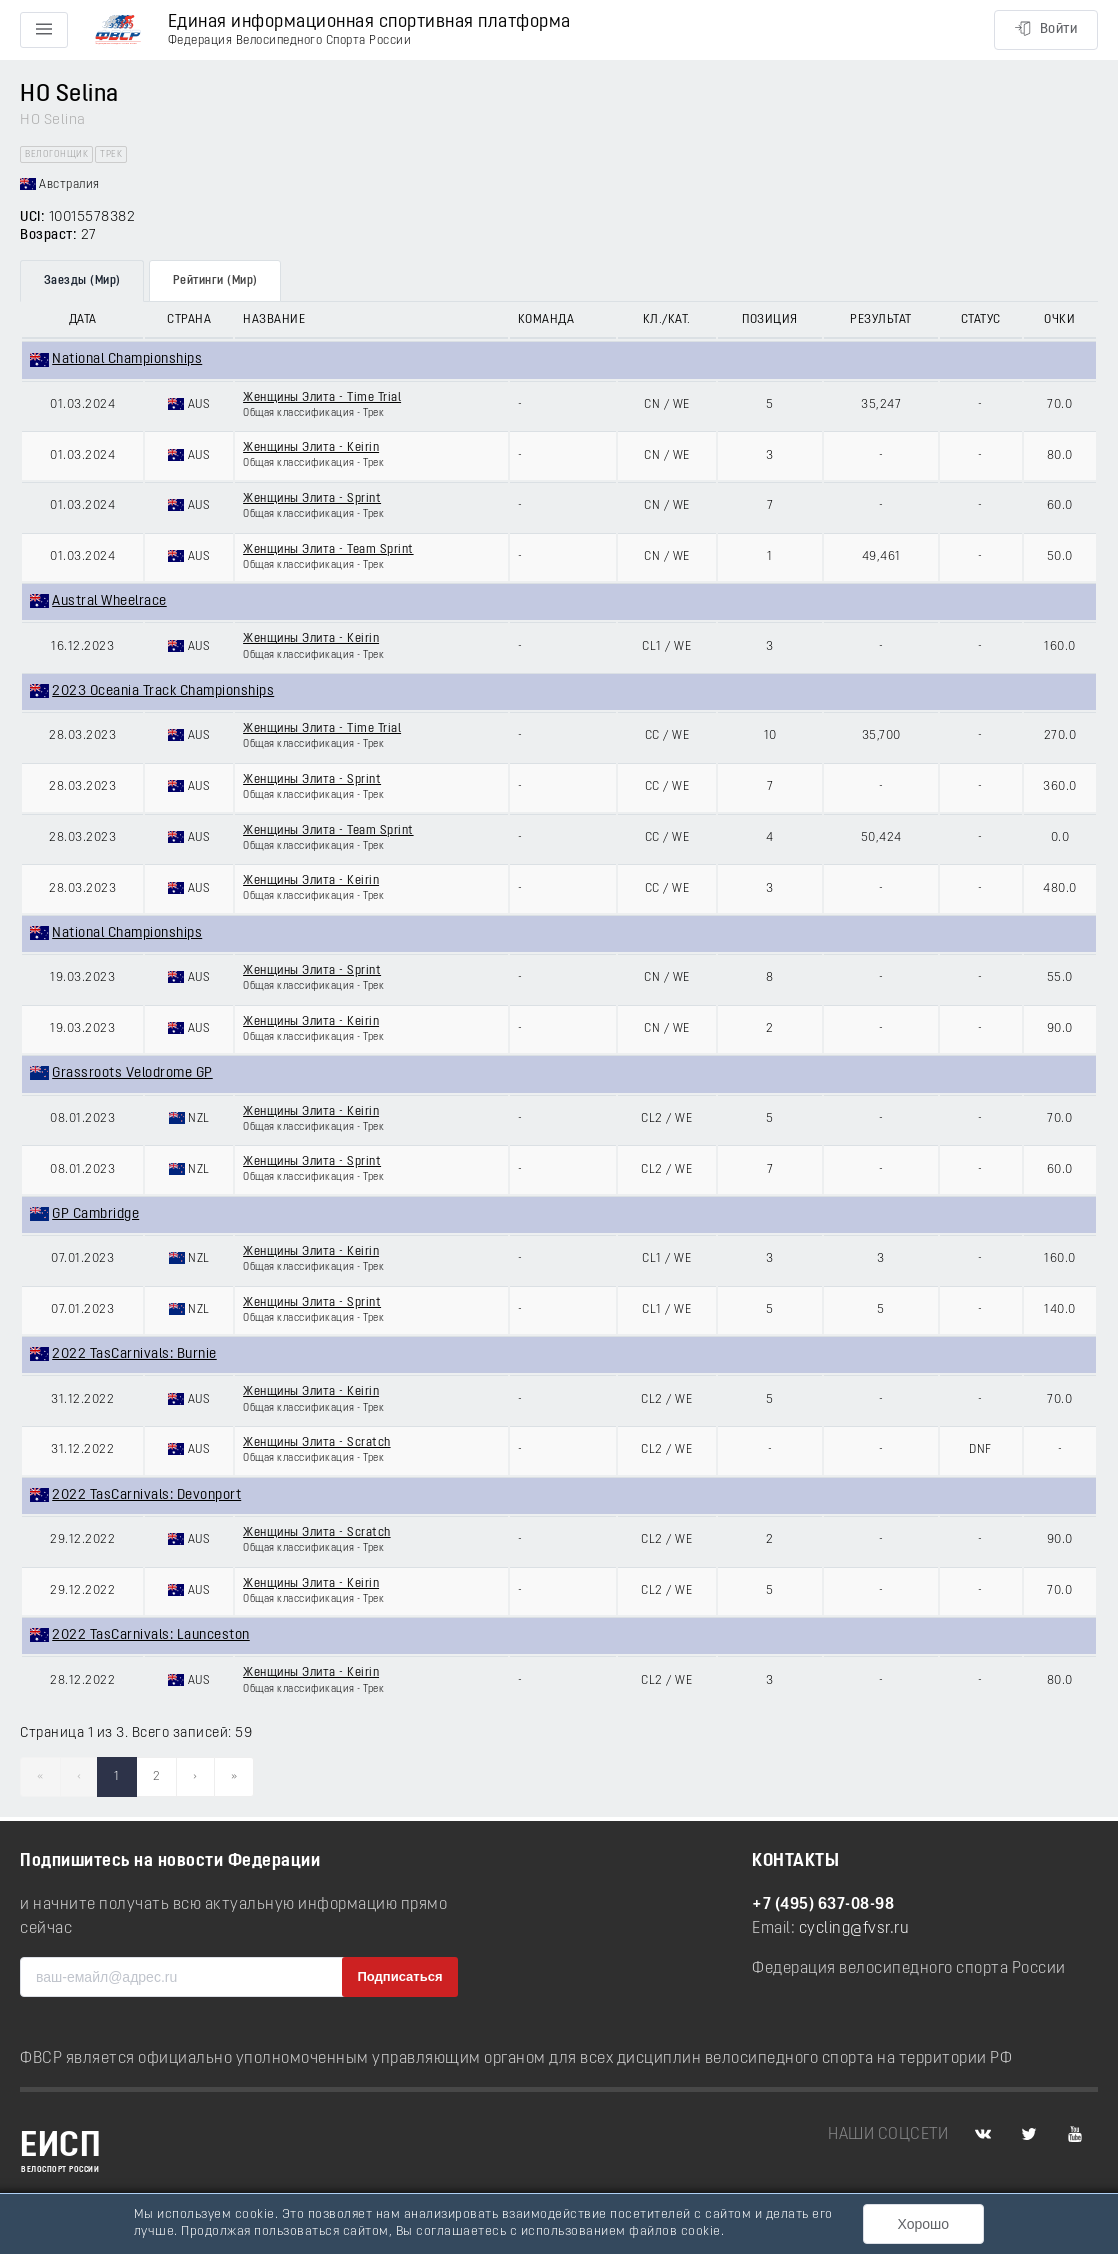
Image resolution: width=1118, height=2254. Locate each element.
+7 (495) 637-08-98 (823, 1905)
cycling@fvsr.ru (854, 1929)
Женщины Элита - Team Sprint (328, 550)
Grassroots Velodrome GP (132, 1073)
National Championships (127, 359)
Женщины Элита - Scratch (317, 1443)
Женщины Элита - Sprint (312, 499)
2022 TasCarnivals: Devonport (146, 1495)
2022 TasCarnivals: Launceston (151, 1635)
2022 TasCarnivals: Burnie (134, 1354)
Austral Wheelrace (109, 601)
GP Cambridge (95, 1214)
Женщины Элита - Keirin (311, 448)
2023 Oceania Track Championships (163, 691)
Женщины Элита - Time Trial (322, 398)
